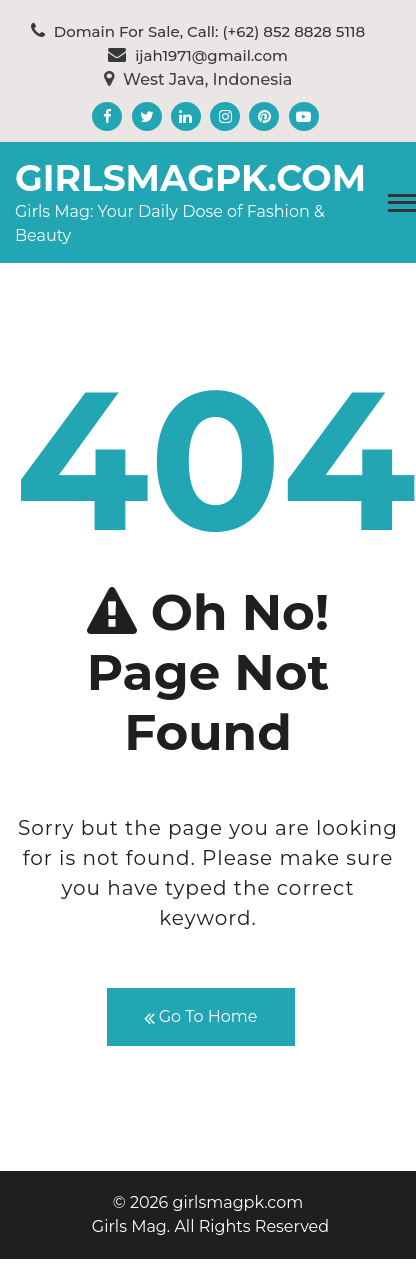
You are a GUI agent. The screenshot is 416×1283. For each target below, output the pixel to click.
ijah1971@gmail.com (198, 55)
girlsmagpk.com (190, 178)
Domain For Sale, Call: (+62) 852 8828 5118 (198, 31)
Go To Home (201, 1017)
